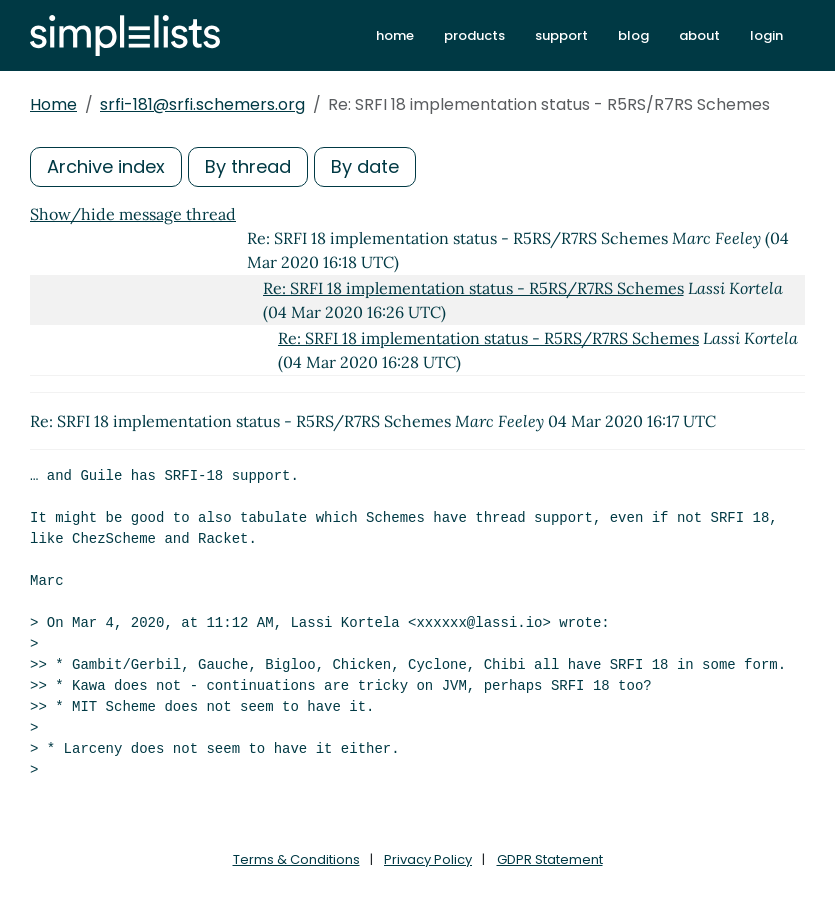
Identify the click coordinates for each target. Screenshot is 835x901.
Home (53, 104)
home (395, 35)
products (474, 35)
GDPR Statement (550, 859)
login (766, 35)
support (561, 35)
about (699, 35)
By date (365, 166)
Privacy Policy (428, 859)
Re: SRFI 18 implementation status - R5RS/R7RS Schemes (473, 288)
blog (633, 35)
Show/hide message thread (133, 214)
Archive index (106, 166)
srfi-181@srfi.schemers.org (202, 104)
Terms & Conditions (296, 859)
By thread (248, 166)
